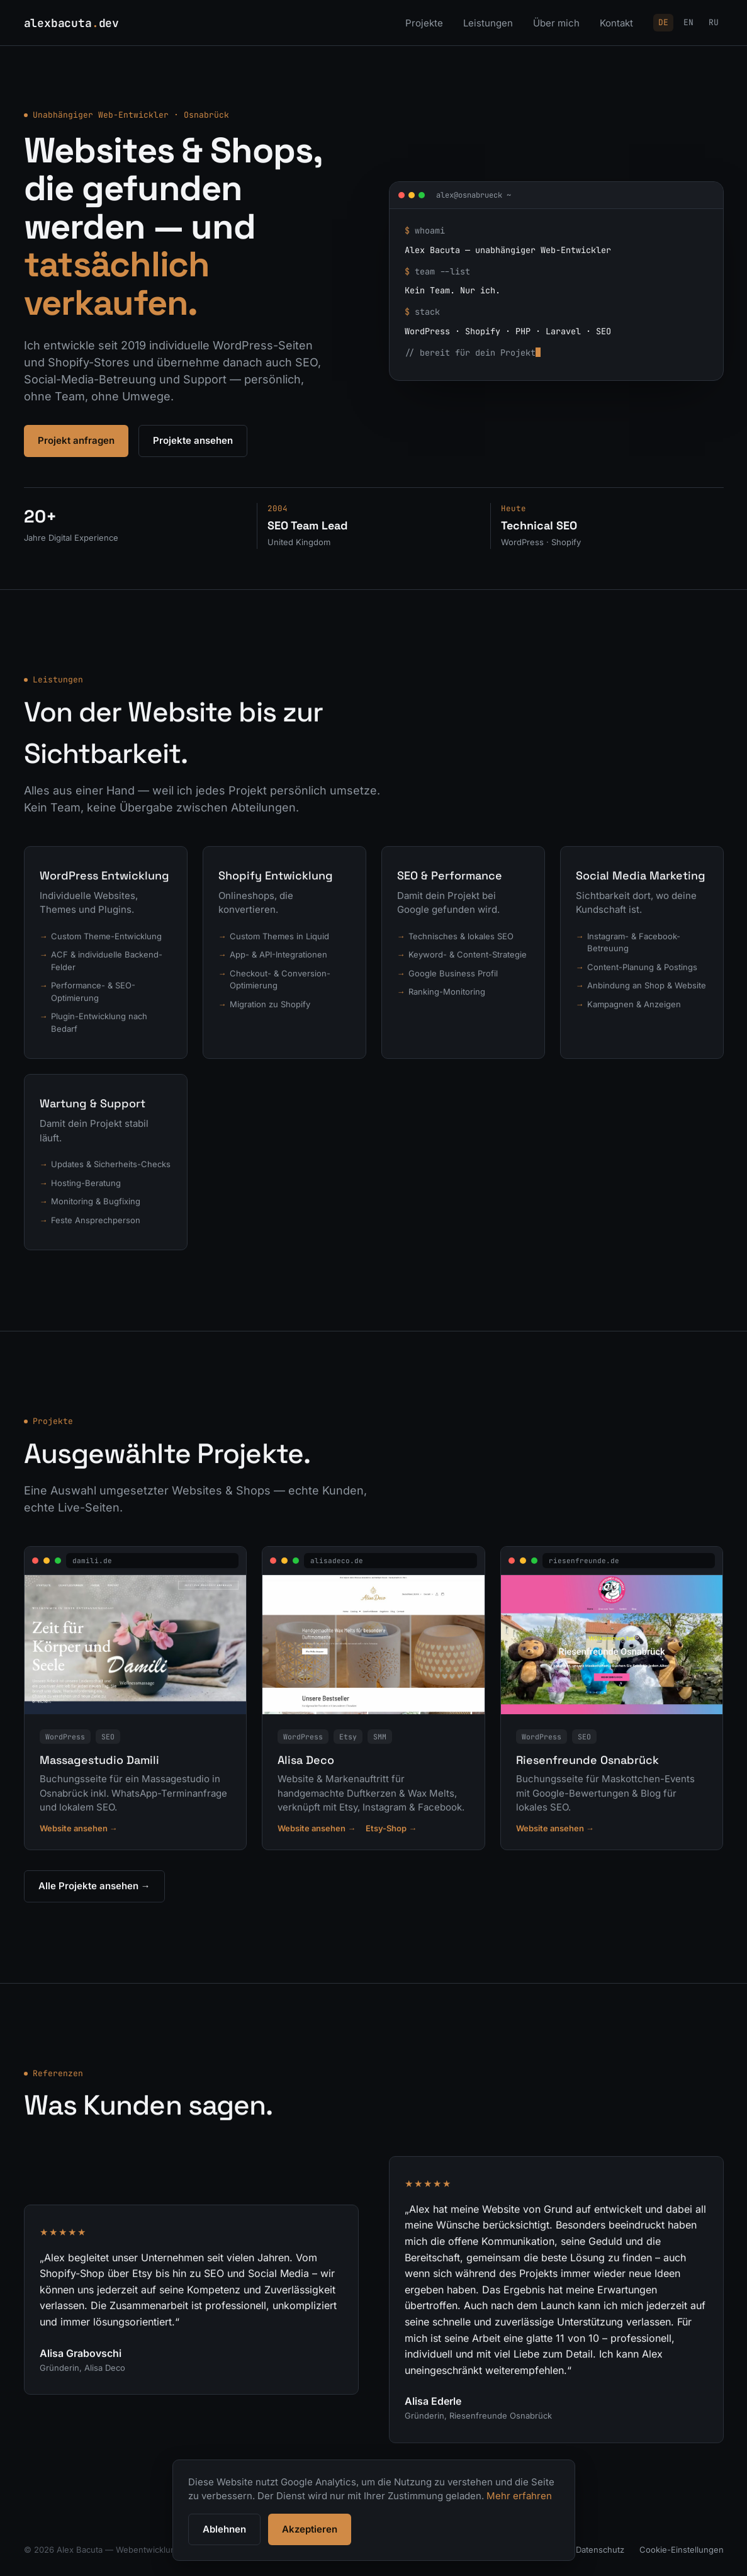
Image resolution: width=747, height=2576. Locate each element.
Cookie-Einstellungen (681, 2550)
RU (714, 22)
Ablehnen (224, 2529)
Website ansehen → (79, 1831)
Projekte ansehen (193, 440)
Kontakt (616, 23)
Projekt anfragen (76, 440)
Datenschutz (600, 2550)
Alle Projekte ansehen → (94, 1888)
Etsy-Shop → (391, 1831)
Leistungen (488, 23)
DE (663, 22)
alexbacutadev (72, 23)
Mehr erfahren (519, 2496)
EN (688, 22)
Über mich (556, 23)
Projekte (424, 23)
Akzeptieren (309, 2529)
